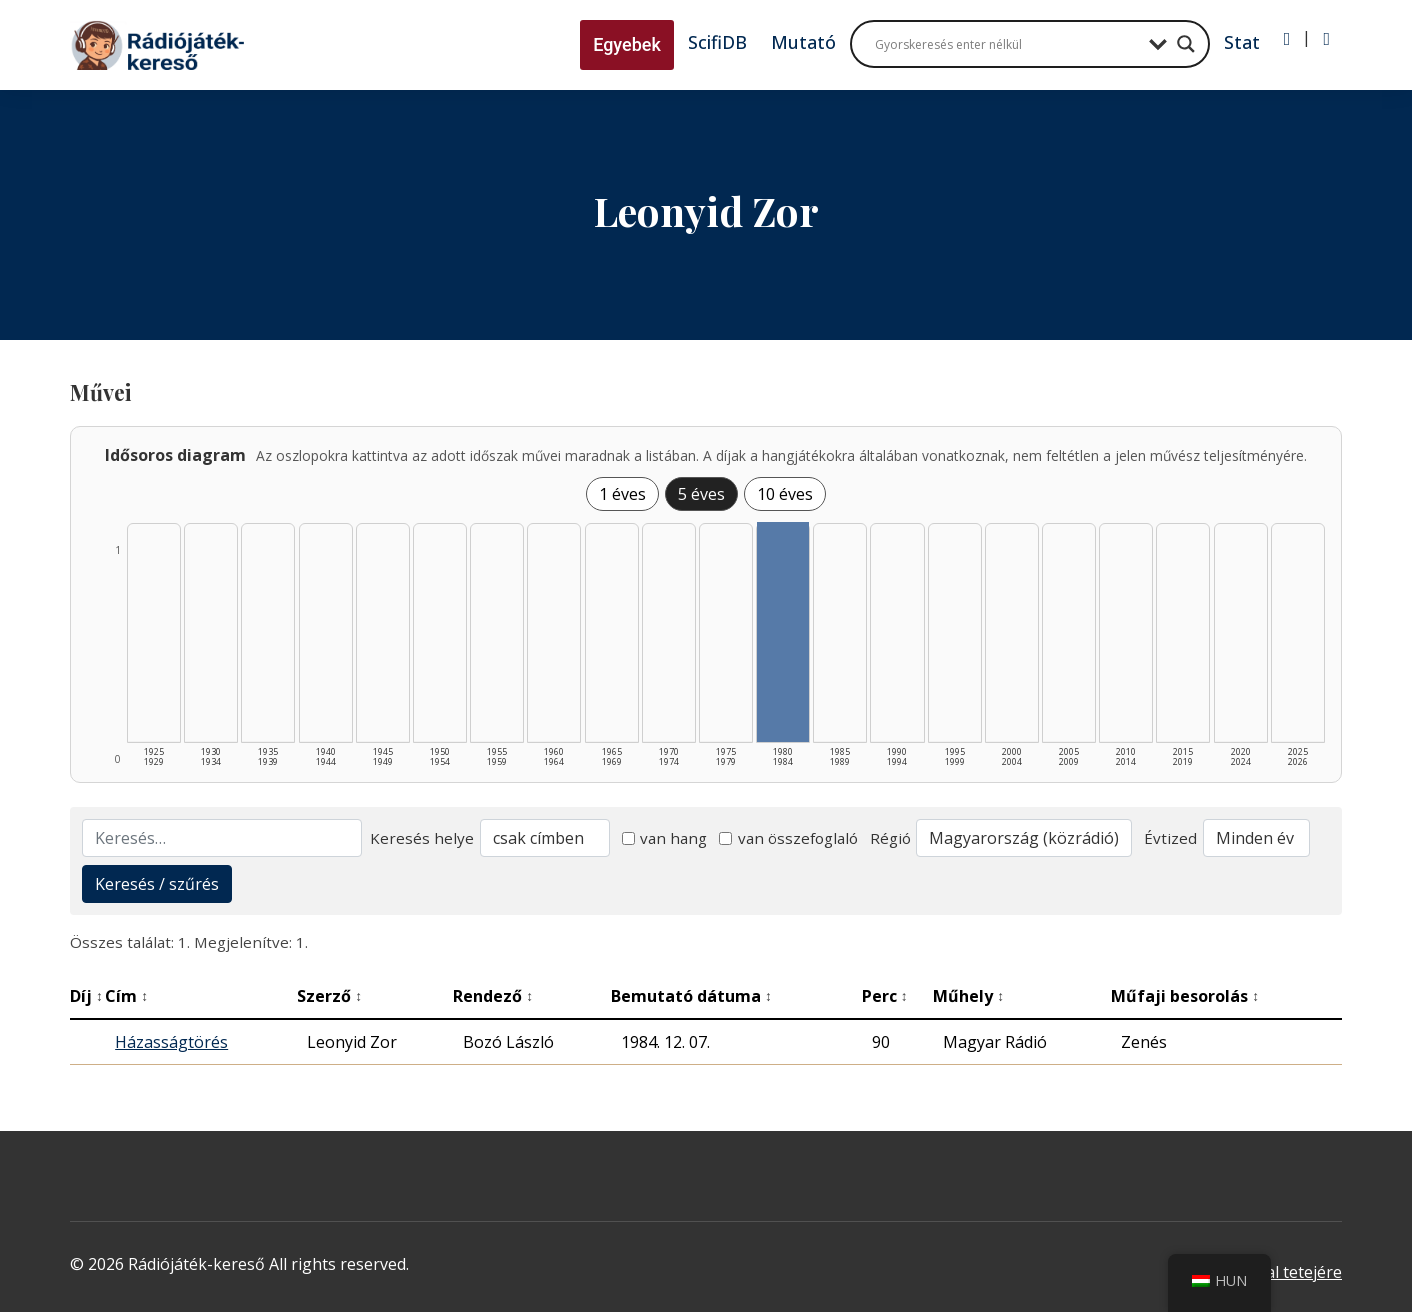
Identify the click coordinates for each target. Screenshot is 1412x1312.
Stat (1242, 42)
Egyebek (627, 44)
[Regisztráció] (1326, 39)
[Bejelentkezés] (1287, 39)
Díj (86, 996)
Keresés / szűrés (157, 884)
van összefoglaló (788, 838)
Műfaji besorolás (1185, 996)
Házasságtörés (171, 1042)
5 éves (701, 494)
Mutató (803, 42)
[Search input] (1007, 44)
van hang (665, 838)
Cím (126, 996)
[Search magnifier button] (1186, 44)
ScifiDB (717, 42)
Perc (885, 996)
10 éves (785, 494)
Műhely (968, 996)
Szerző (329, 996)
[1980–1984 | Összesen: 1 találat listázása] (783, 632)
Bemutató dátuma (691, 996)
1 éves (622, 494)
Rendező (493, 996)
